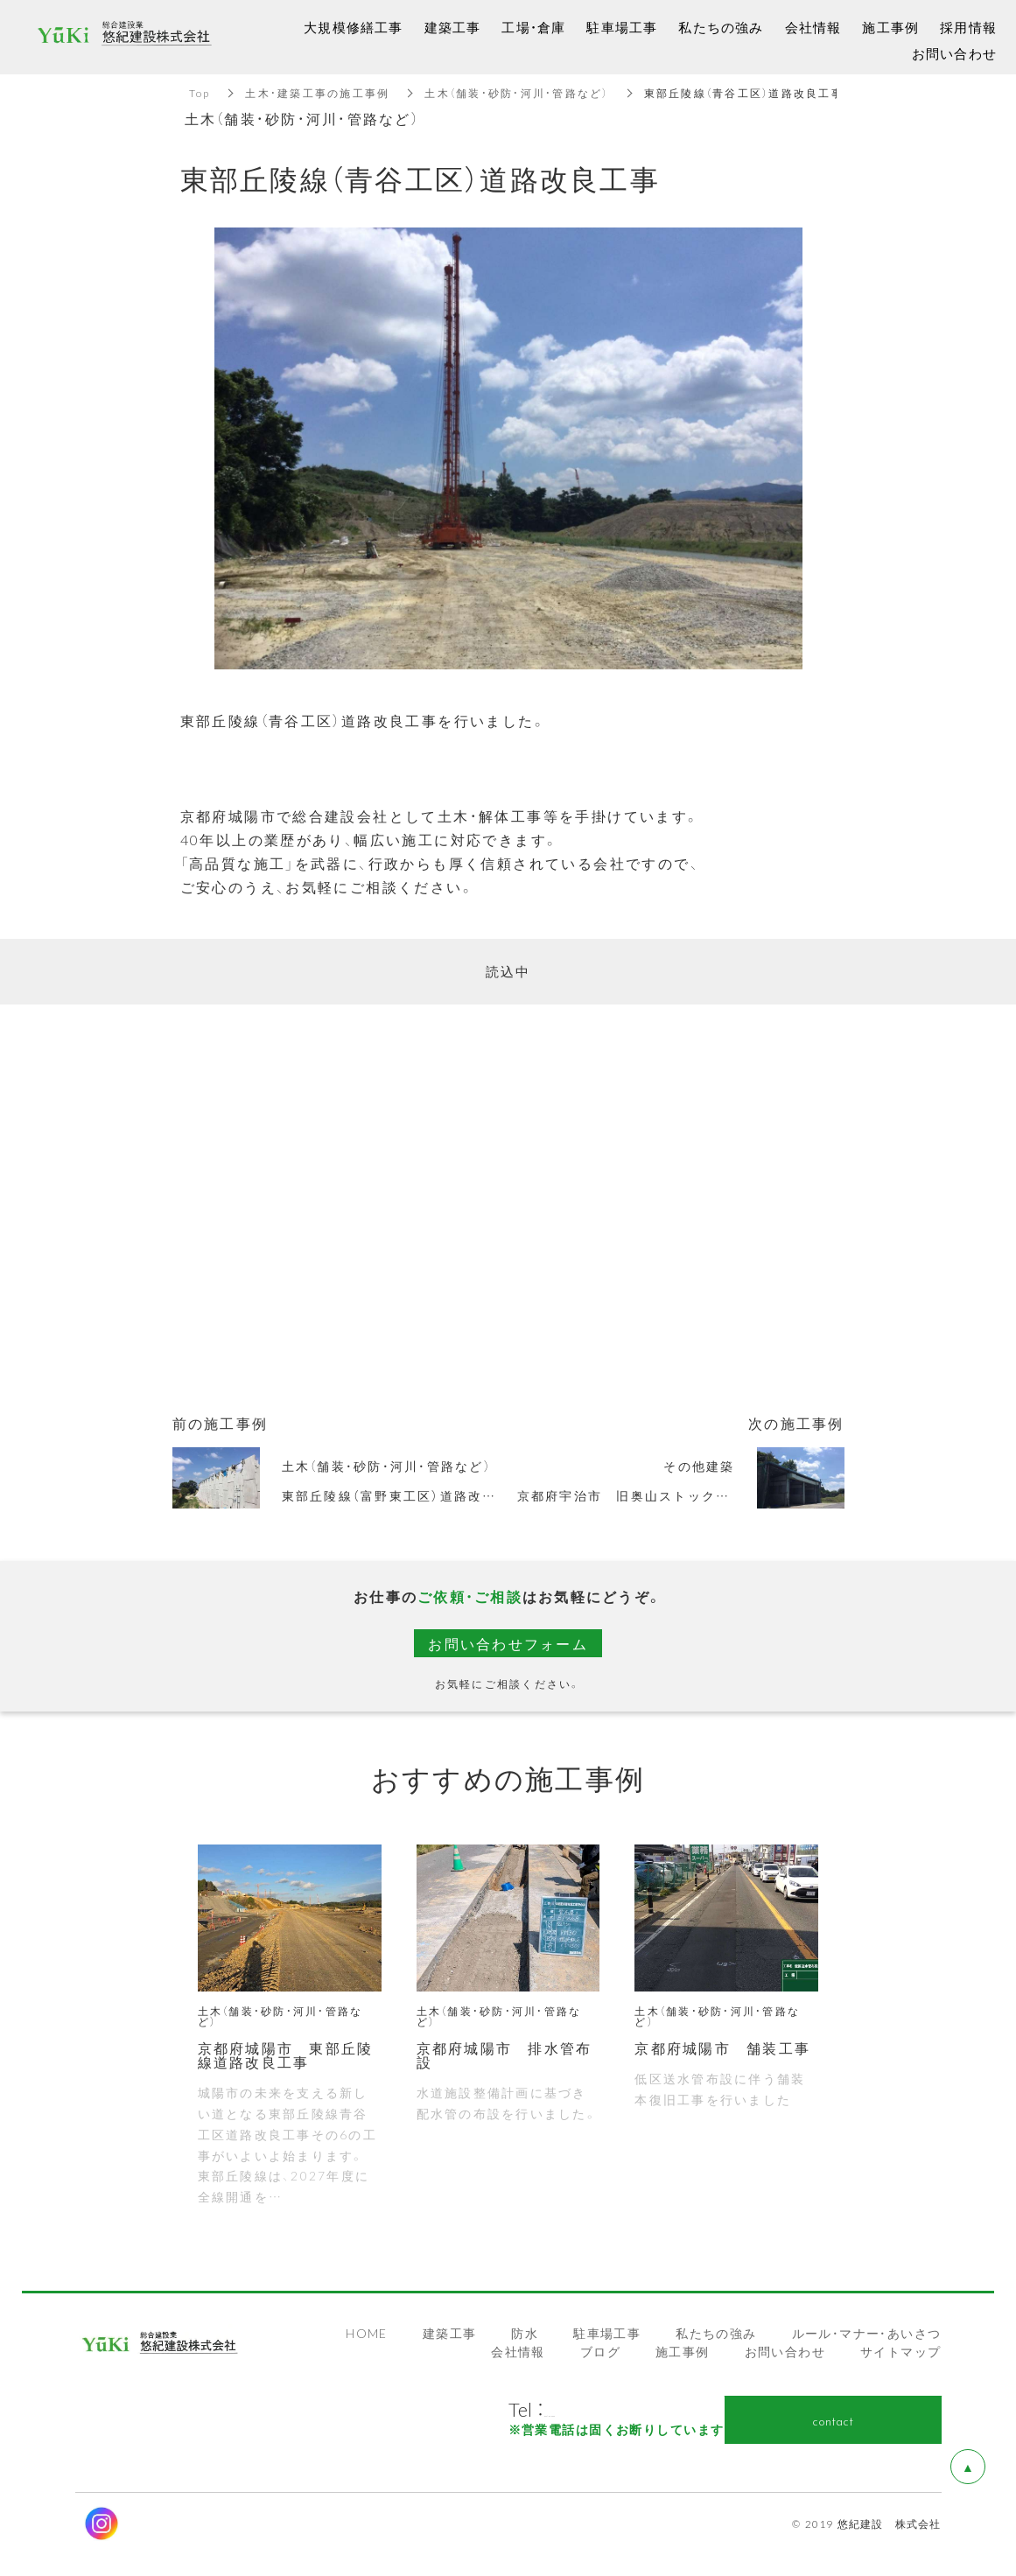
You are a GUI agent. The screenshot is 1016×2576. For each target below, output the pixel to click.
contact (832, 2420)
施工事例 (682, 2351)
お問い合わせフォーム (508, 1643)
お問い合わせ (785, 2351)
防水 (524, 2333)
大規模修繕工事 (353, 27)
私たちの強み (716, 2333)
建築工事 (450, 2333)
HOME (367, 2333)
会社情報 (518, 2351)
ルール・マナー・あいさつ (867, 2333)
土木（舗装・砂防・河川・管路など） (516, 93)
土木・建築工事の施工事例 (317, 93)
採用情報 (968, 27)
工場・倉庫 (533, 27)
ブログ (600, 2351)
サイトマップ (900, 2351)
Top (200, 93)
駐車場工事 (607, 2333)
